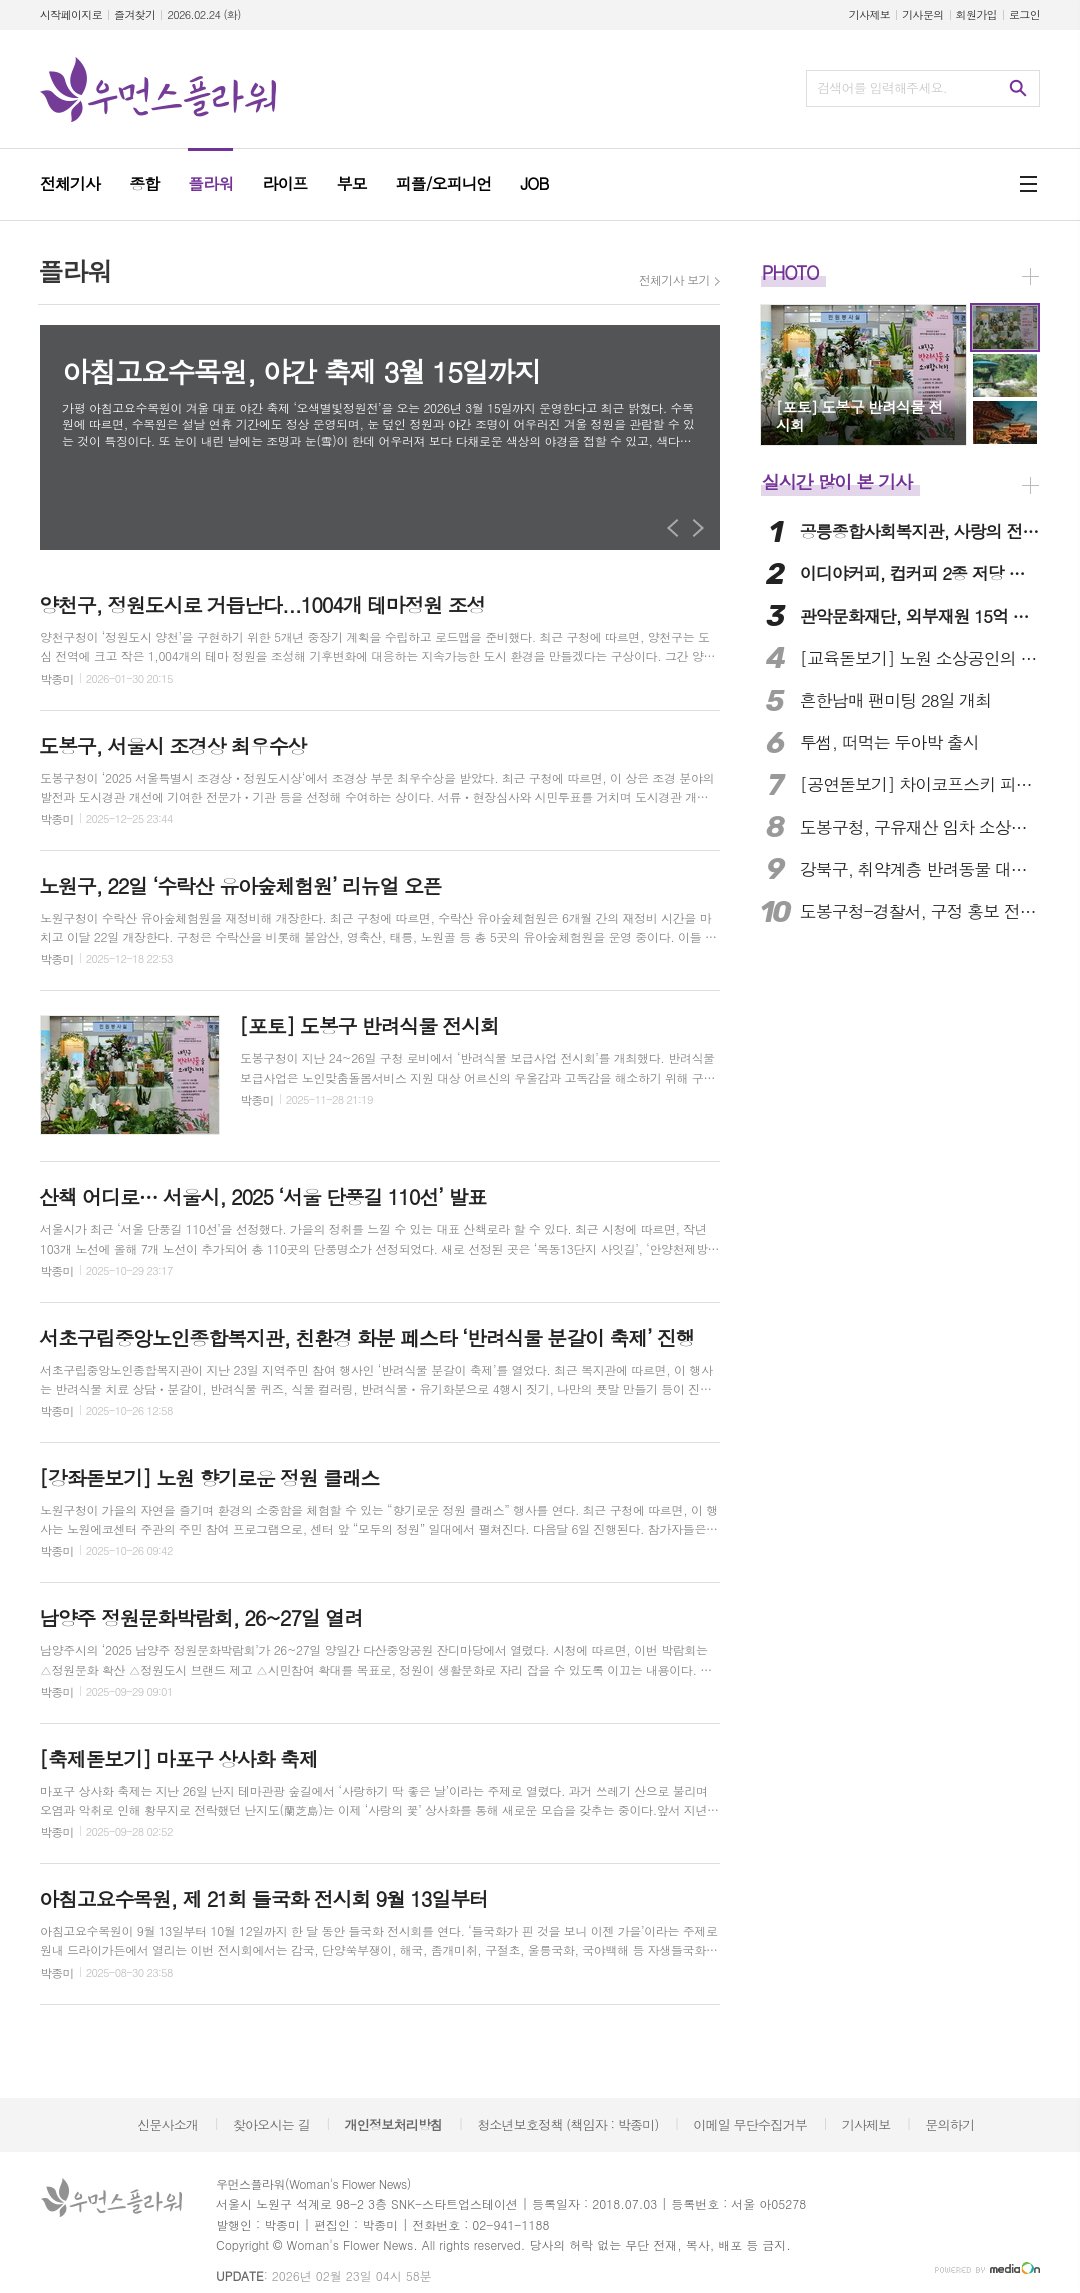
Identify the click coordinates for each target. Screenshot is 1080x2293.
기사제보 (869, 14)
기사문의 (922, 14)
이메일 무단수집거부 (750, 2124)
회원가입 (976, 14)
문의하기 (949, 2124)
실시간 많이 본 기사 (837, 481)
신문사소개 (167, 2124)
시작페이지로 (71, 14)
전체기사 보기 (674, 280)
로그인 (1024, 14)
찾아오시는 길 (271, 2124)
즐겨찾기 (134, 14)
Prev (673, 527)
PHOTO (790, 272)
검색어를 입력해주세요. (882, 87)
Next (698, 527)
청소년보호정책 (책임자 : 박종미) (567, 2124)
